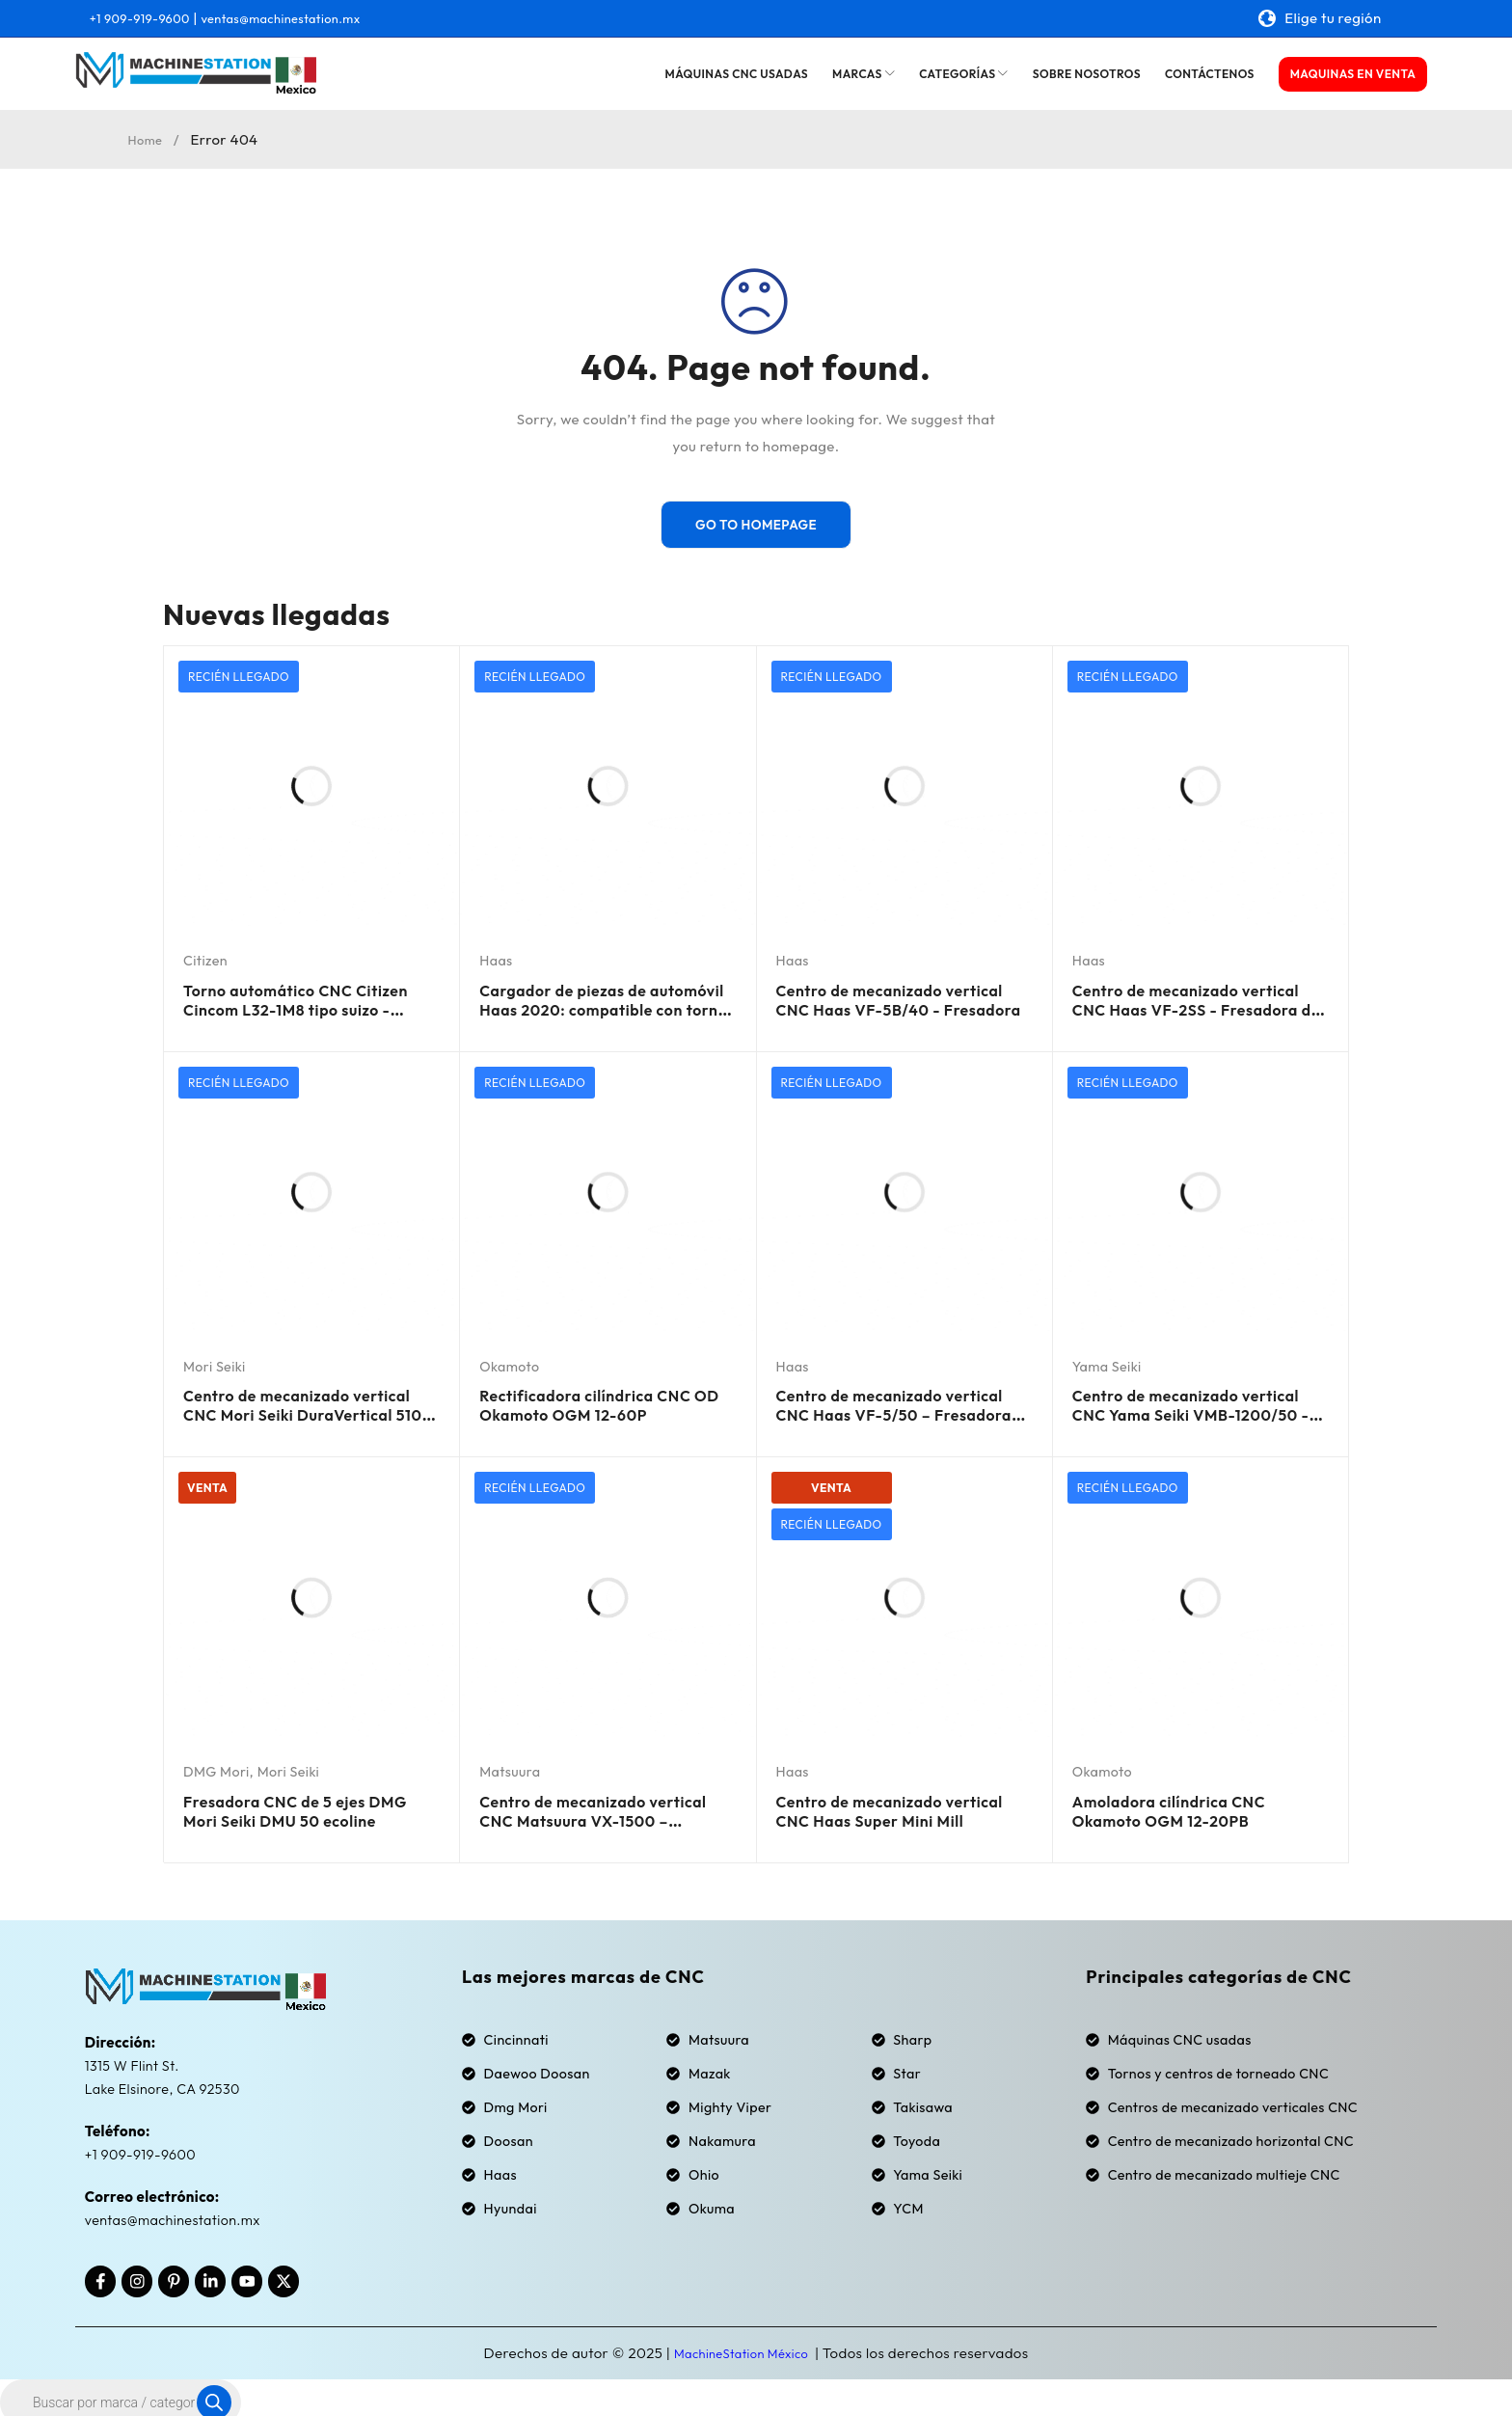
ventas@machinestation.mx (310, 18)
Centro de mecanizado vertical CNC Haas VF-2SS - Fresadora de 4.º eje (1190, 1005)
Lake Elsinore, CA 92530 (166, 2078)
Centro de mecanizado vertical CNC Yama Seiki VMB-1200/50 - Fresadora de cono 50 (1200, 1417)
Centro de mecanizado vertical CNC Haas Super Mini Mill (901, 1809)
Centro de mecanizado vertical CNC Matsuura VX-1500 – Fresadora (594, 1809)
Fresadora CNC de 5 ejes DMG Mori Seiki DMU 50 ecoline (311, 1800)
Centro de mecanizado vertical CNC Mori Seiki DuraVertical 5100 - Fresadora (281, 1417)
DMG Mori (218, 1763)
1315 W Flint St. (134, 2055)
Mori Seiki (216, 1361)
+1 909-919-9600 (148, 18)
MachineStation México (742, 2343)
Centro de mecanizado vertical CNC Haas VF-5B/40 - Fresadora (898, 1005)
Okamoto (510, 1361)
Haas (496, 959)
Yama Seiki (1108, 1361)
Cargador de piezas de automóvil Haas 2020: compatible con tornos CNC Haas (595, 1015)
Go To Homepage (755, 524)
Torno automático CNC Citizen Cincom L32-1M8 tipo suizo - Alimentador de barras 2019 (309, 1015)
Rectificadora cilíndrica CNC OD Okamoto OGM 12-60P (600, 1398)
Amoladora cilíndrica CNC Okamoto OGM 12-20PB (1182, 1800)
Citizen (206, 959)
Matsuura (511, 1763)
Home (148, 139)
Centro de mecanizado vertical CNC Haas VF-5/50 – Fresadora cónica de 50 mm (899, 1407)
